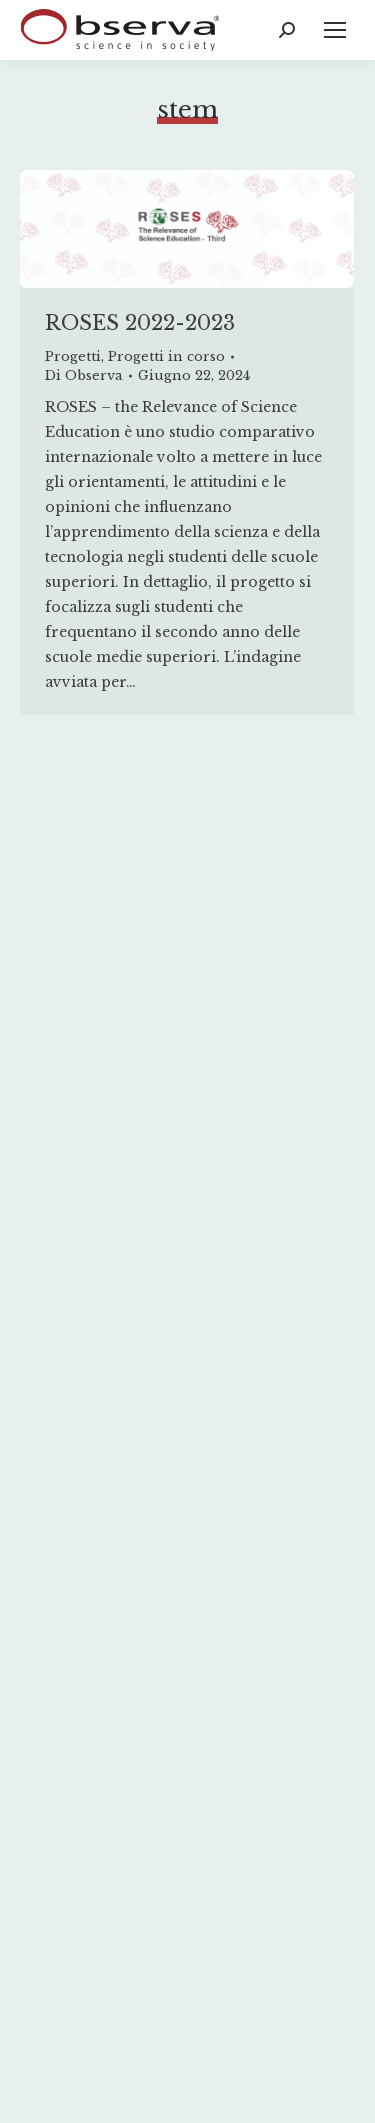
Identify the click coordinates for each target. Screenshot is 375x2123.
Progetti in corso (166, 356)
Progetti (73, 356)
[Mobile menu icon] (335, 30)
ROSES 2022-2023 (140, 323)
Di (84, 375)
